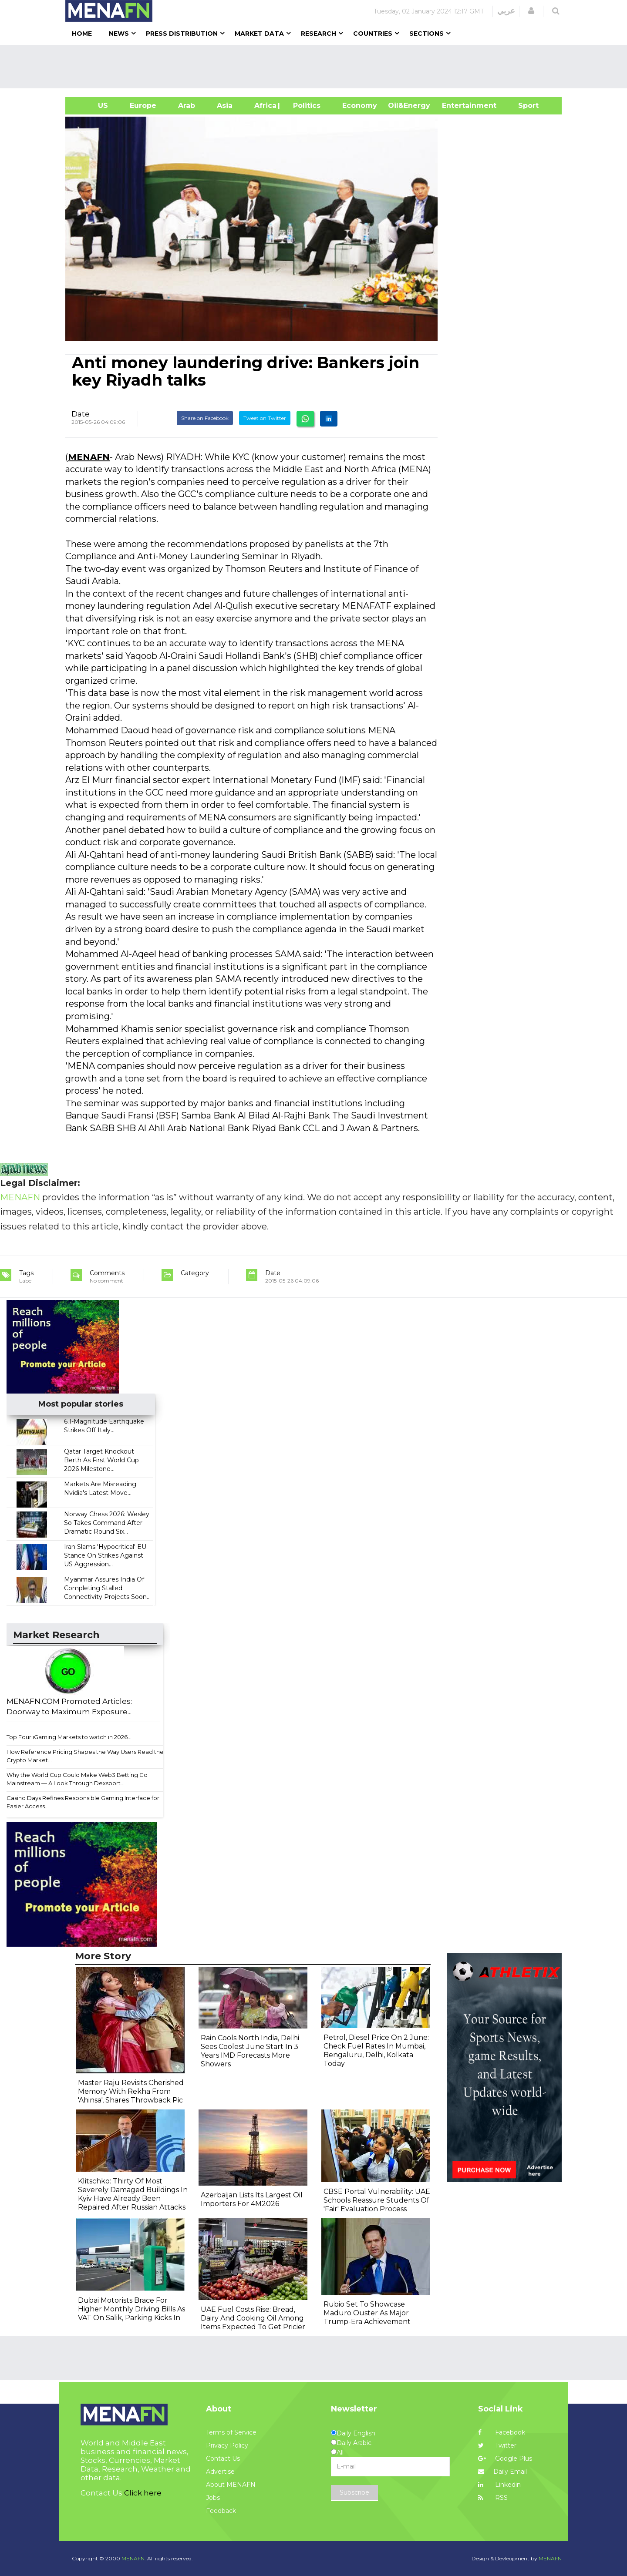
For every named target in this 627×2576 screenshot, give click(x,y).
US (92, 105)
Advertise (220, 2471)
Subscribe (354, 2492)
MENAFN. (133, 2558)
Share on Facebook (205, 418)
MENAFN (89, 457)
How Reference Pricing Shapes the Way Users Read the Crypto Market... (85, 1755)
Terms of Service (231, 2432)
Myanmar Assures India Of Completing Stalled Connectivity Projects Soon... (107, 1588)
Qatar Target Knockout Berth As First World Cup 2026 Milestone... (101, 1460)
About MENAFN (231, 2485)
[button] (531, 11)
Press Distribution (182, 33)
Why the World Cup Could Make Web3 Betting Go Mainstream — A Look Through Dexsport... (77, 1779)
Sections (426, 33)
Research (318, 33)
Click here (143, 2493)
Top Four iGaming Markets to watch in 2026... (69, 1736)
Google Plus (505, 2458)
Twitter (497, 2445)
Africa (264, 105)
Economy (359, 105)
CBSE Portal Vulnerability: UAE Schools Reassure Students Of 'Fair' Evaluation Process (377, 2200)
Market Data (259, 33)
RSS (493, 2498)
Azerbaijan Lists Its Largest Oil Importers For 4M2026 (252, 2199)
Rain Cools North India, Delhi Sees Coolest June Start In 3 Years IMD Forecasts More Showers (250, 2051)
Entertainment (456, 105)
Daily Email (502, 2471)
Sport (523, 105)
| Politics (304, 105)
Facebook (501, 2432)
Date (80, 414)
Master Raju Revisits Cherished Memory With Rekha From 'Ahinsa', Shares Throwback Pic (131, 2091)
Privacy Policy (227, 2445)
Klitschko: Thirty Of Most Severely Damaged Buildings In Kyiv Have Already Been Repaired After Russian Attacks (133, 2194)
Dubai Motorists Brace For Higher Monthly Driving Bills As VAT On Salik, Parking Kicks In (131, 2309)
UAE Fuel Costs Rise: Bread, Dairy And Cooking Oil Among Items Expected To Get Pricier (253, 2318)
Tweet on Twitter (264, 418)
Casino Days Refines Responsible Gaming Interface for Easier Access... (83, 1802)
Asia (224, 105)
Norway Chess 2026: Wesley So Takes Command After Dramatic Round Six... (106, 1522)
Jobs (213, 2498)
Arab (186, 105)
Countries (372, 33)
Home (82, 33)
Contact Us (223, 2458)
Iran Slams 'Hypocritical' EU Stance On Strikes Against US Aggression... (105, 1555)
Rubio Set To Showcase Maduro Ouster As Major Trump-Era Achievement (367, 2313)
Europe (143, 105)
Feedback (221, 2511)
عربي (506, 11)
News (119, 33)
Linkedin (499, 2485)
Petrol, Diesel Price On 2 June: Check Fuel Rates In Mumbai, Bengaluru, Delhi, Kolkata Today (376, 2050)
